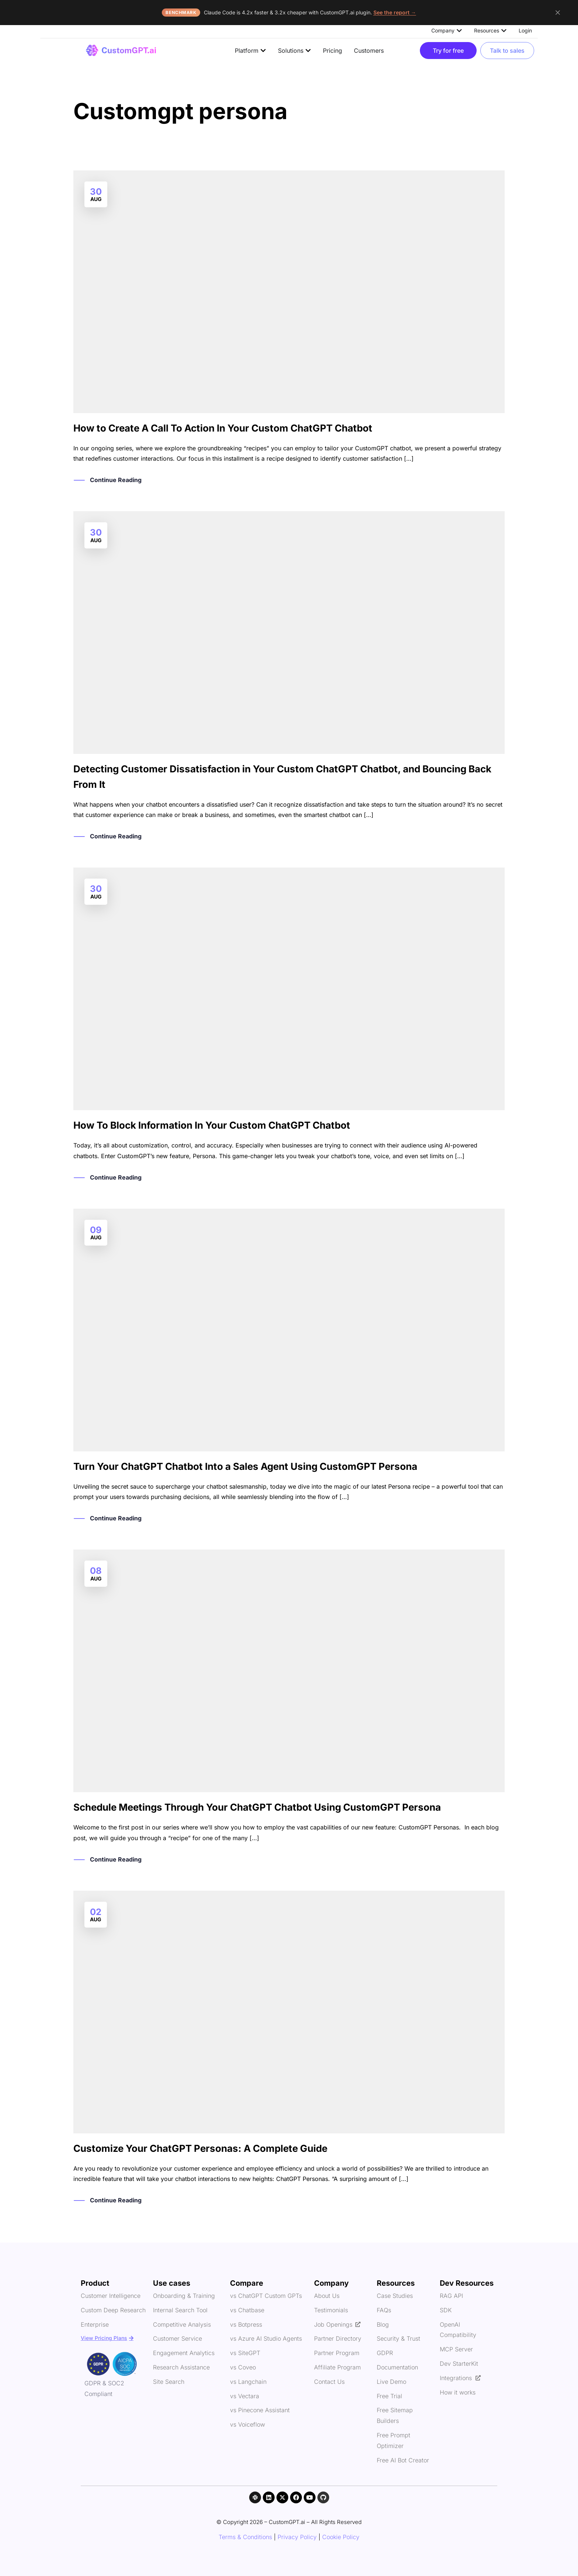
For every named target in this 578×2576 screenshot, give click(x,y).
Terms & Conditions (245, 2537)
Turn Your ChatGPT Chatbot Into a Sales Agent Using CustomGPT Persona (245, 1466)
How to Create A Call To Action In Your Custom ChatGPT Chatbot (222, 428)
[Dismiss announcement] (558, 12)
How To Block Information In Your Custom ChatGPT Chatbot (211, 1125)
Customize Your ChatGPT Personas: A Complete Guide (200, 2148)
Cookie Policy (340, 2537)
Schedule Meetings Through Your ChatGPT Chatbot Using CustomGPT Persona (257, 1807)
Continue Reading (116, 480)
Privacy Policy (297, 2537)
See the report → (394, 12)
